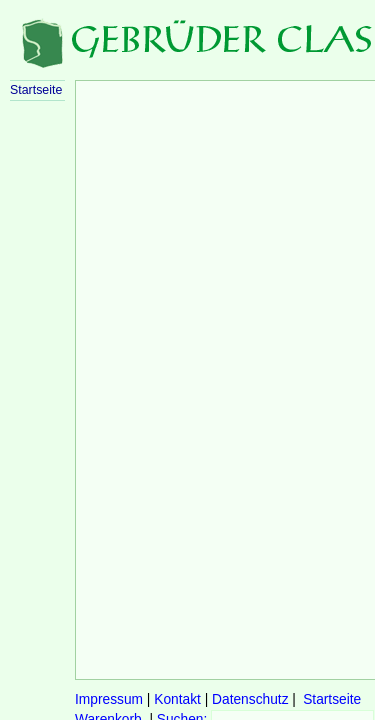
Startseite (332, 699)
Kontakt (177, 699)
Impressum (109, 699)
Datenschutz (250, 699)
